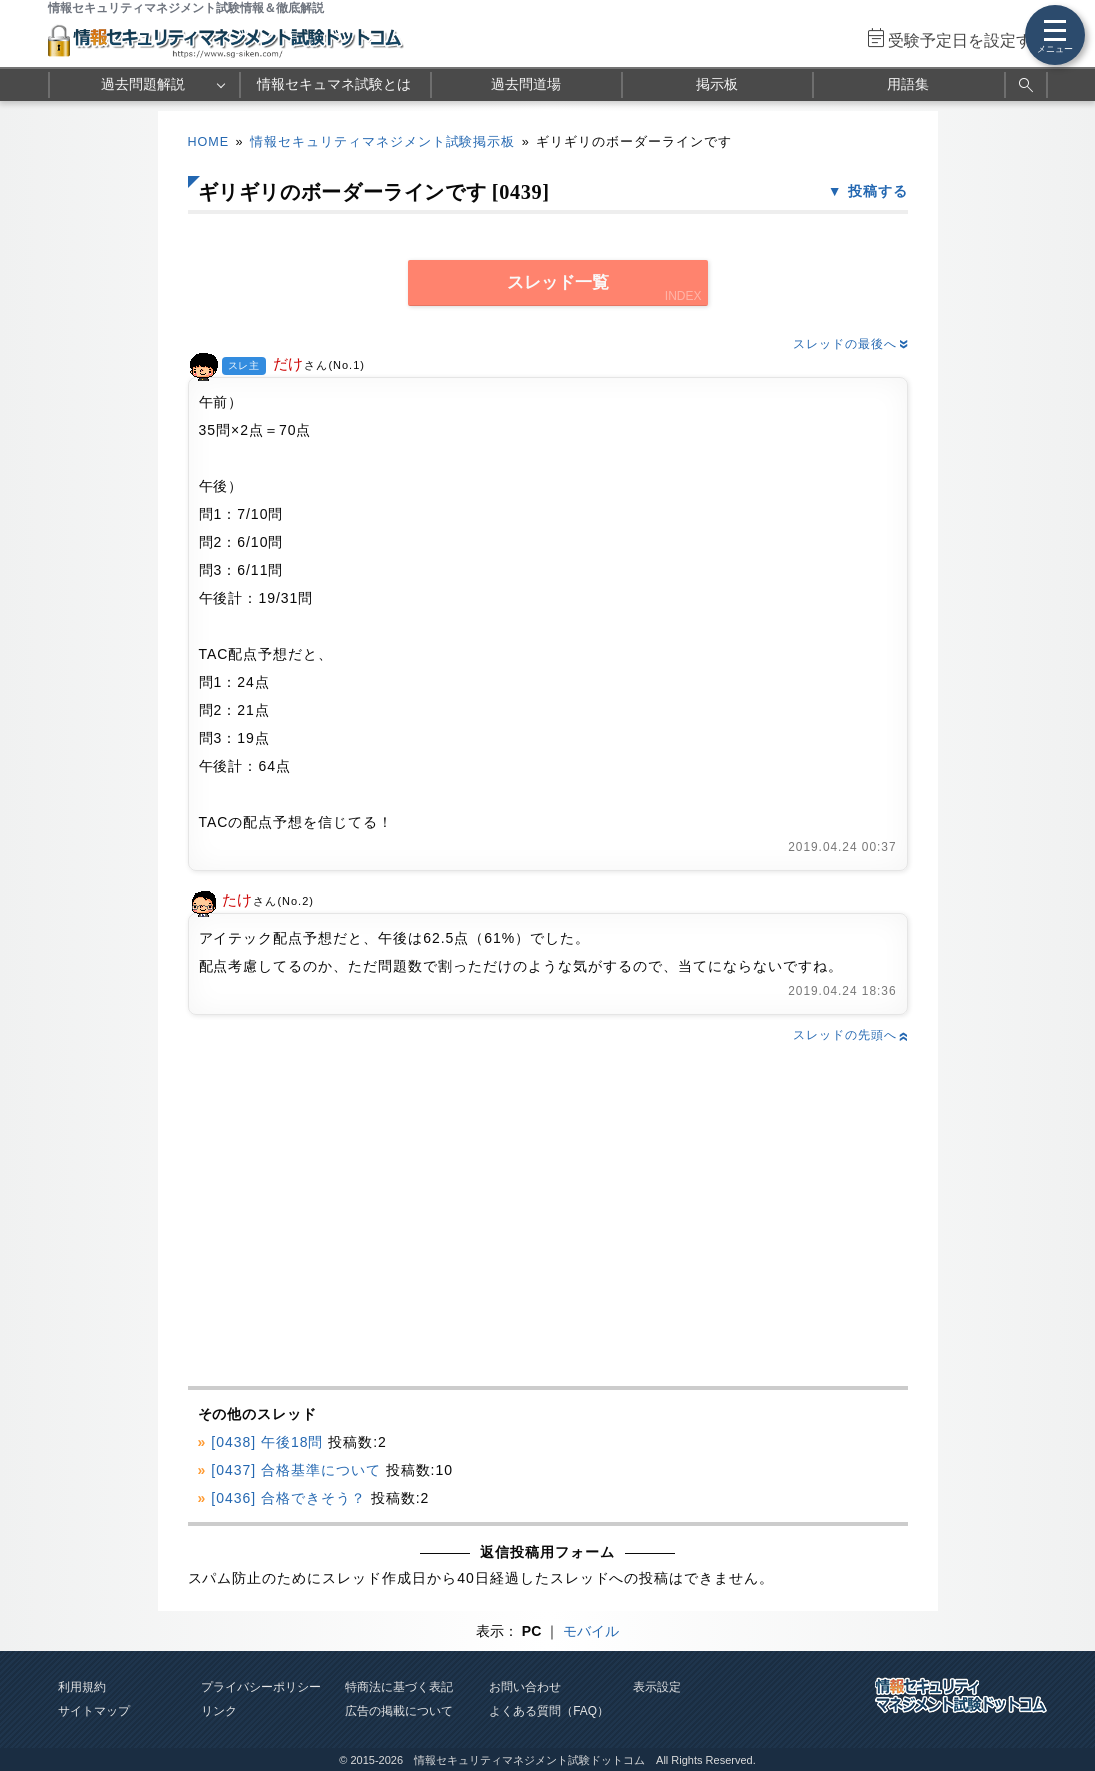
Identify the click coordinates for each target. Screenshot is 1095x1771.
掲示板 (717, 84)
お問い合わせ (525, 1687)
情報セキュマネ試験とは (334, 84)
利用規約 (82, 1687)
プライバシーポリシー (261, 1687)
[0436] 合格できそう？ (288, 1498)
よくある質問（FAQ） (549, 1711)
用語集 (908, 84)
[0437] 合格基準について (296, 1470)
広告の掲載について (399, 1711)
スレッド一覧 (558, 282)
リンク (219, 1711)
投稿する (878, 191)
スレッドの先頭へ (850, 1035)
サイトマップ (94, 1711)
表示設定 (657, 1687)
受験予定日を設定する (968, 40)
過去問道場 (526, 84)
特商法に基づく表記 (399, 1687)
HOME (209, 142)
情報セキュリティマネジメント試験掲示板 (383, 142)
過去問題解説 (143, 84)
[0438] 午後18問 (267, 1442)
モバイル (591, 1631)
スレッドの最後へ (850, 344)
